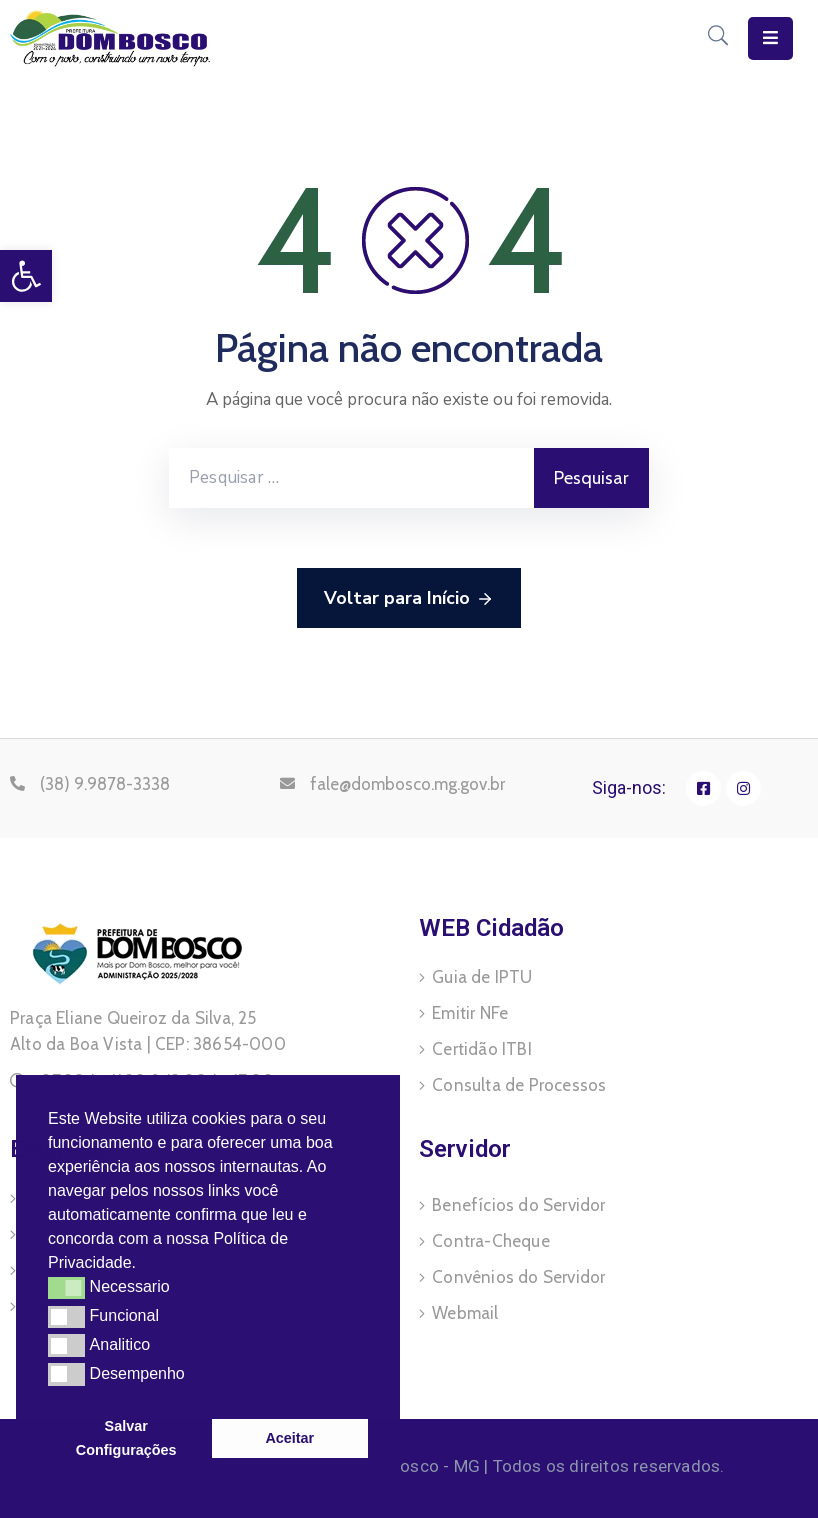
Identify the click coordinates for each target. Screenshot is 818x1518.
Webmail (465, 1313)
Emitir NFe (470, 1013)
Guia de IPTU (482, 977)
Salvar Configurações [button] (126, 1438)
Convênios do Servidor (518, 1277)
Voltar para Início (409, 599)
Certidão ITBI (482, 1049)
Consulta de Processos (519, 1085)
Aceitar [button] (289, 1438)
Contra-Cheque (491, 1241)
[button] (144, 1265)
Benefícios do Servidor (518, 1205)
